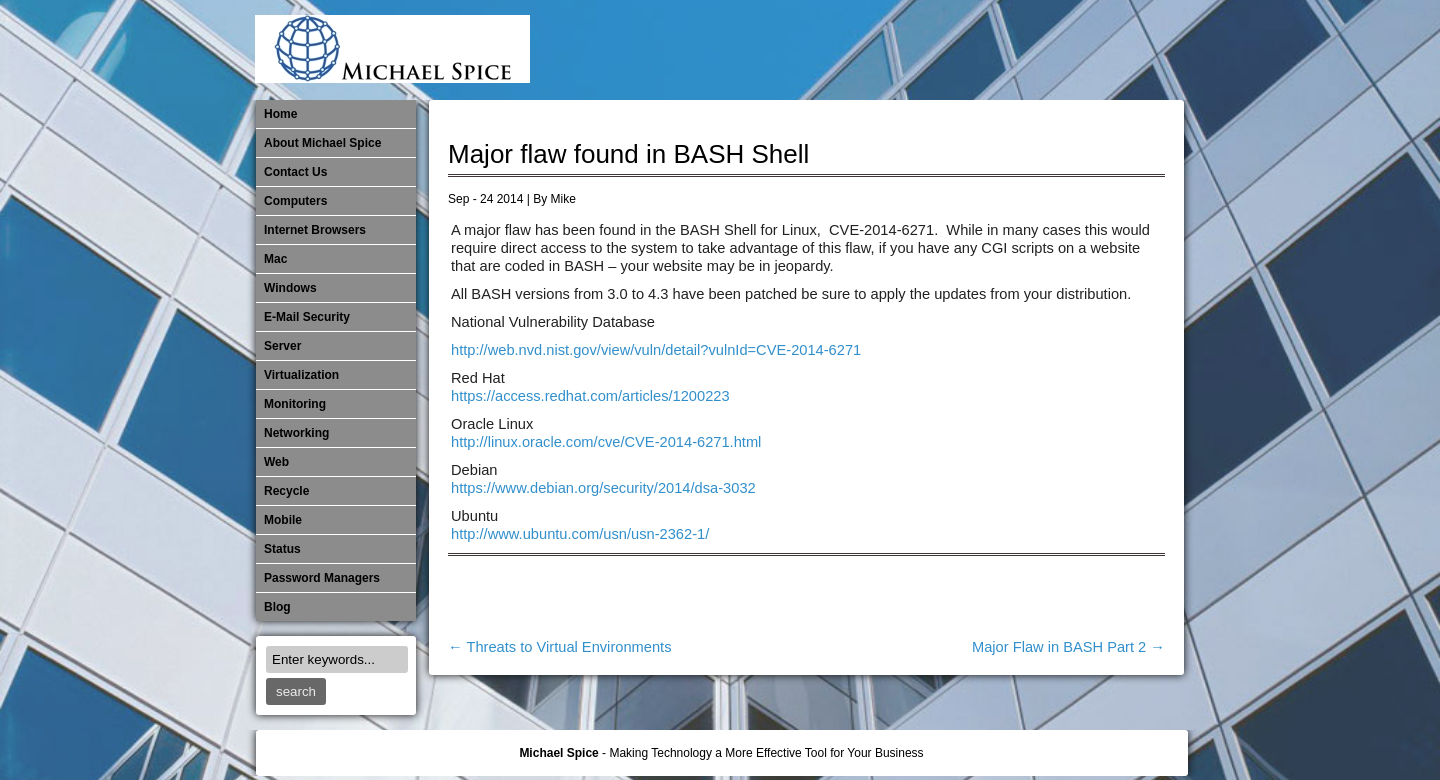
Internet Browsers (315, 230)
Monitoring (999, 50)
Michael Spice (558, 753)
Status (282, 549)
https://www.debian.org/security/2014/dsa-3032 (603, 488)
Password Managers (1131, 50)
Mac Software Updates (900, 50)
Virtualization (301, 375)
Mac (275, 259)
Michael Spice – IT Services (933, 50)
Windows (290, 288)
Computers (295, 201)
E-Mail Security (834, 50)
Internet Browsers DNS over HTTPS (867, 50)
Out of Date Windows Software (1098, 50)
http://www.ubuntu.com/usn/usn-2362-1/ (580, 534)
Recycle (286, 491)
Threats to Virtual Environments (559, 647)
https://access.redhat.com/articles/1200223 (590, 396)
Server (282, 346)
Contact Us (295, 172)
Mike (563, 199)
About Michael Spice (322, 143)
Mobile (966, 50)
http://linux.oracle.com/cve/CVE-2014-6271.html (606, 442)
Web (276, 462)
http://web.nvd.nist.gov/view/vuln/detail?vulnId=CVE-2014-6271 (656, 350)
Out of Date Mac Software (1065, 50)
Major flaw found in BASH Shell (628, 154)
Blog (277, 607)
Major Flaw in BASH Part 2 (1068, 647)
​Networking (1032, 50)
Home (280, 114)
